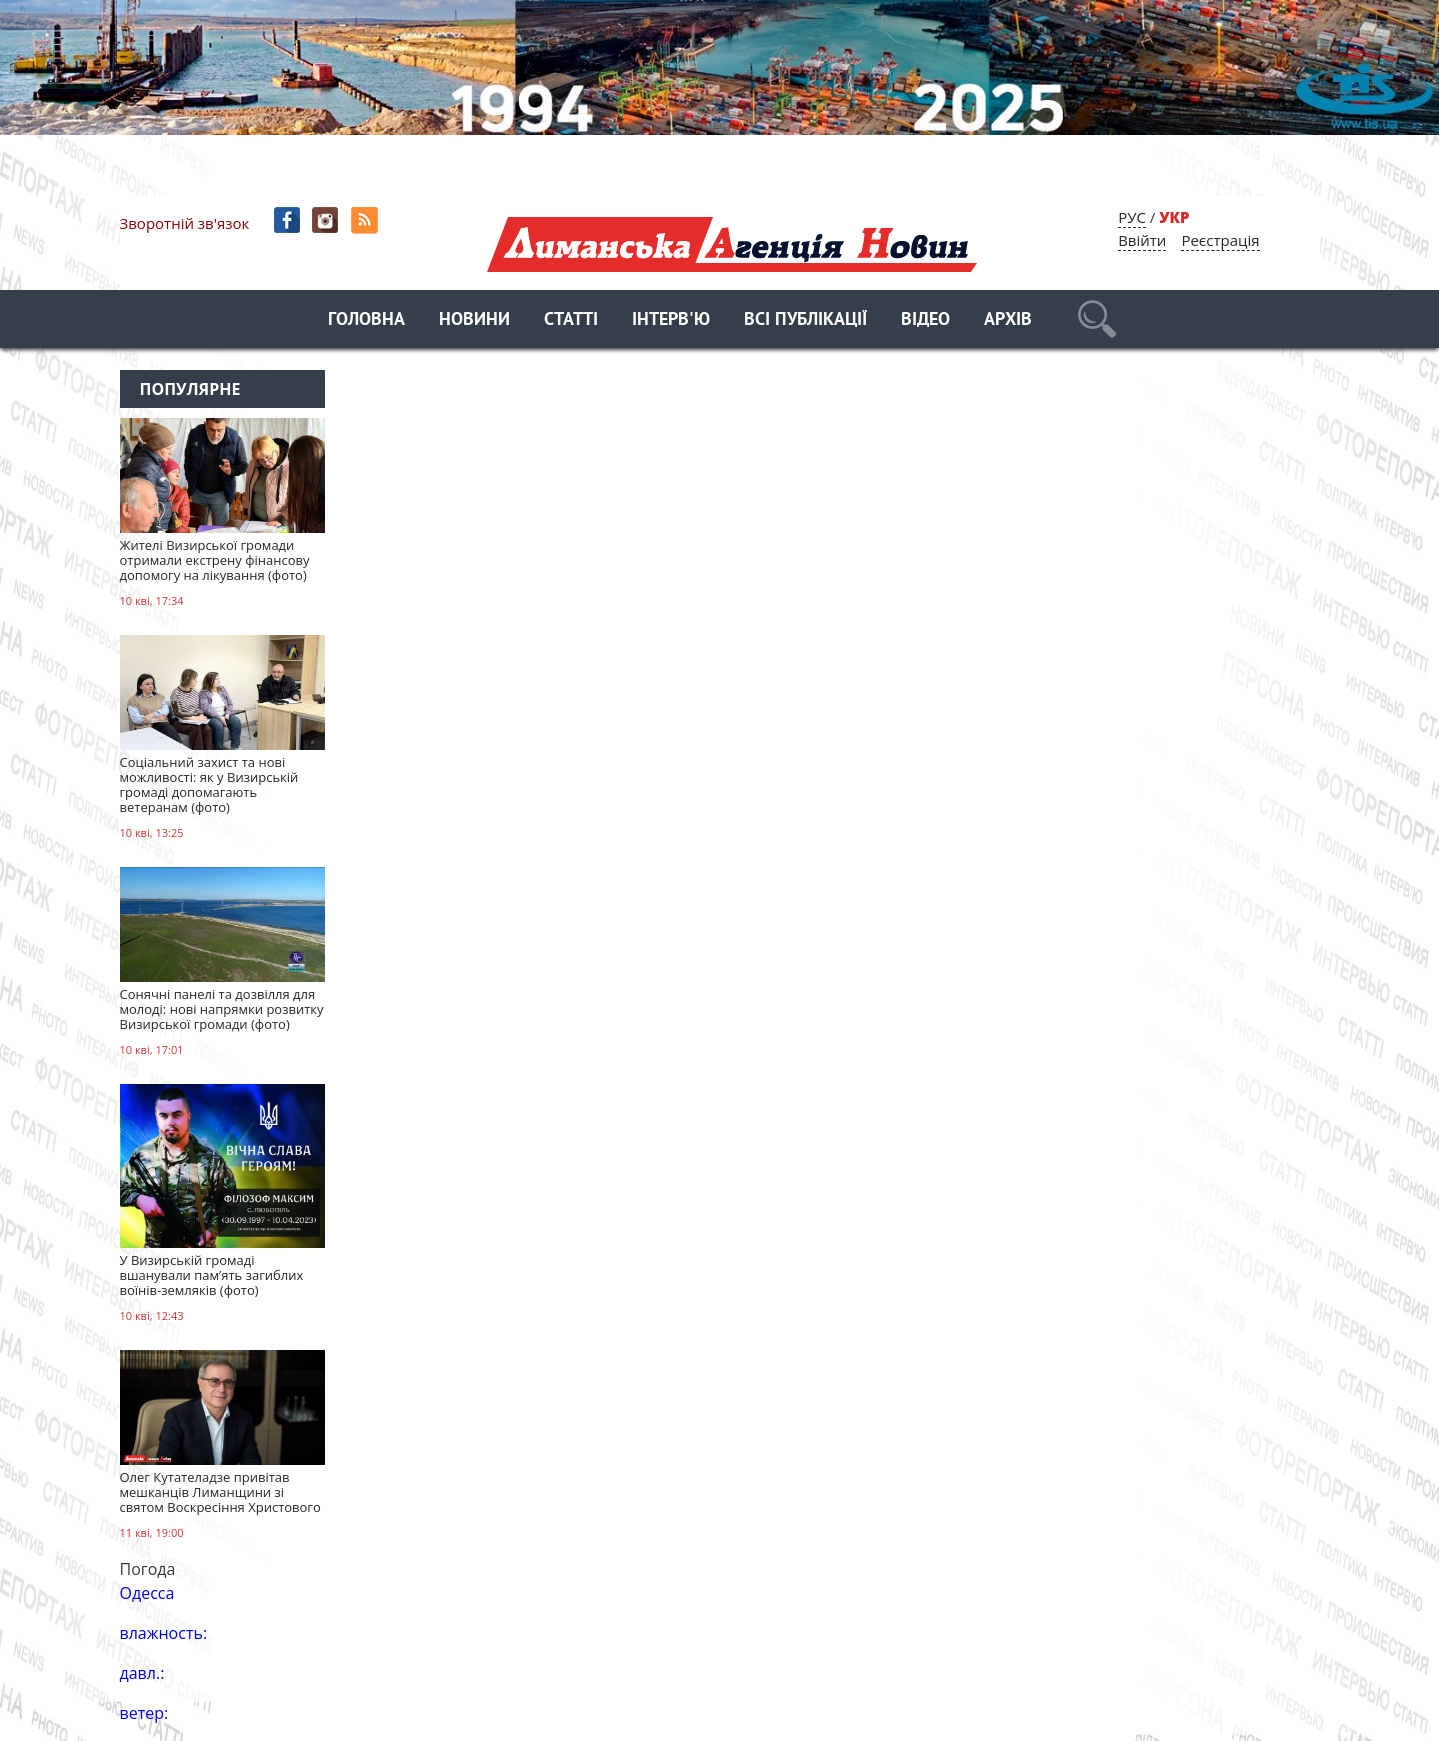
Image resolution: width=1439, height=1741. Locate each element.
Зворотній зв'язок (185, 223)
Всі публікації (805, 320)
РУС (1132, 217)
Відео (925, 320)
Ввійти (1142, 240)
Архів (1008, 320)
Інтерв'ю (671, 320)
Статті (571, 320)
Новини (474, 320)
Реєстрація (1220, 240)
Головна (366, 320)
